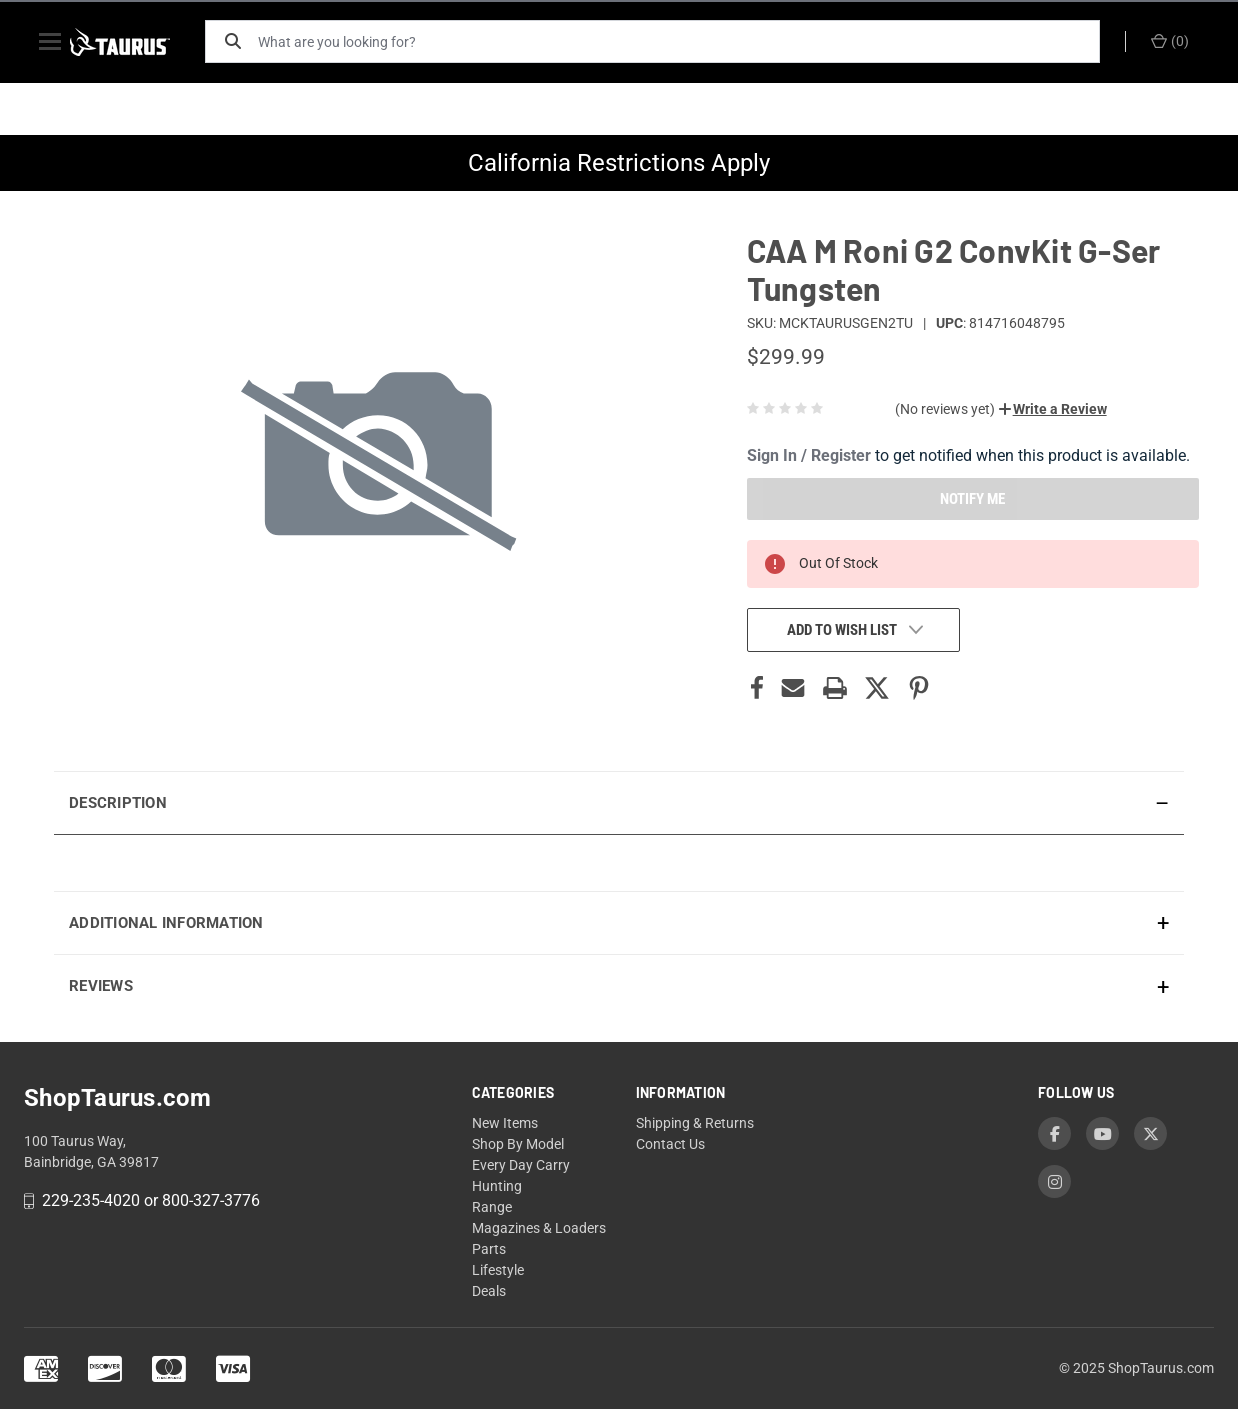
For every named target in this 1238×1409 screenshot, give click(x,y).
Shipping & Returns (695, 1123)
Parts (489, 1249)
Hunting (497, 1186)
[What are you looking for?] (684, 41)
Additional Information (166, 923)
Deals (489, 1291)
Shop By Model (518, 1144)
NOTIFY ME (972, 499)
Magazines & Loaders (539, 1228)
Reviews (101, 986)
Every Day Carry (521, 1165)
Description (118, 803)
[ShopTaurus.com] (136, 42)
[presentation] (619, 862)
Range (492, 1207)
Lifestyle (498, 1270)
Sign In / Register (809, 455)
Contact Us (670, 1144)
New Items (505, 1123)
